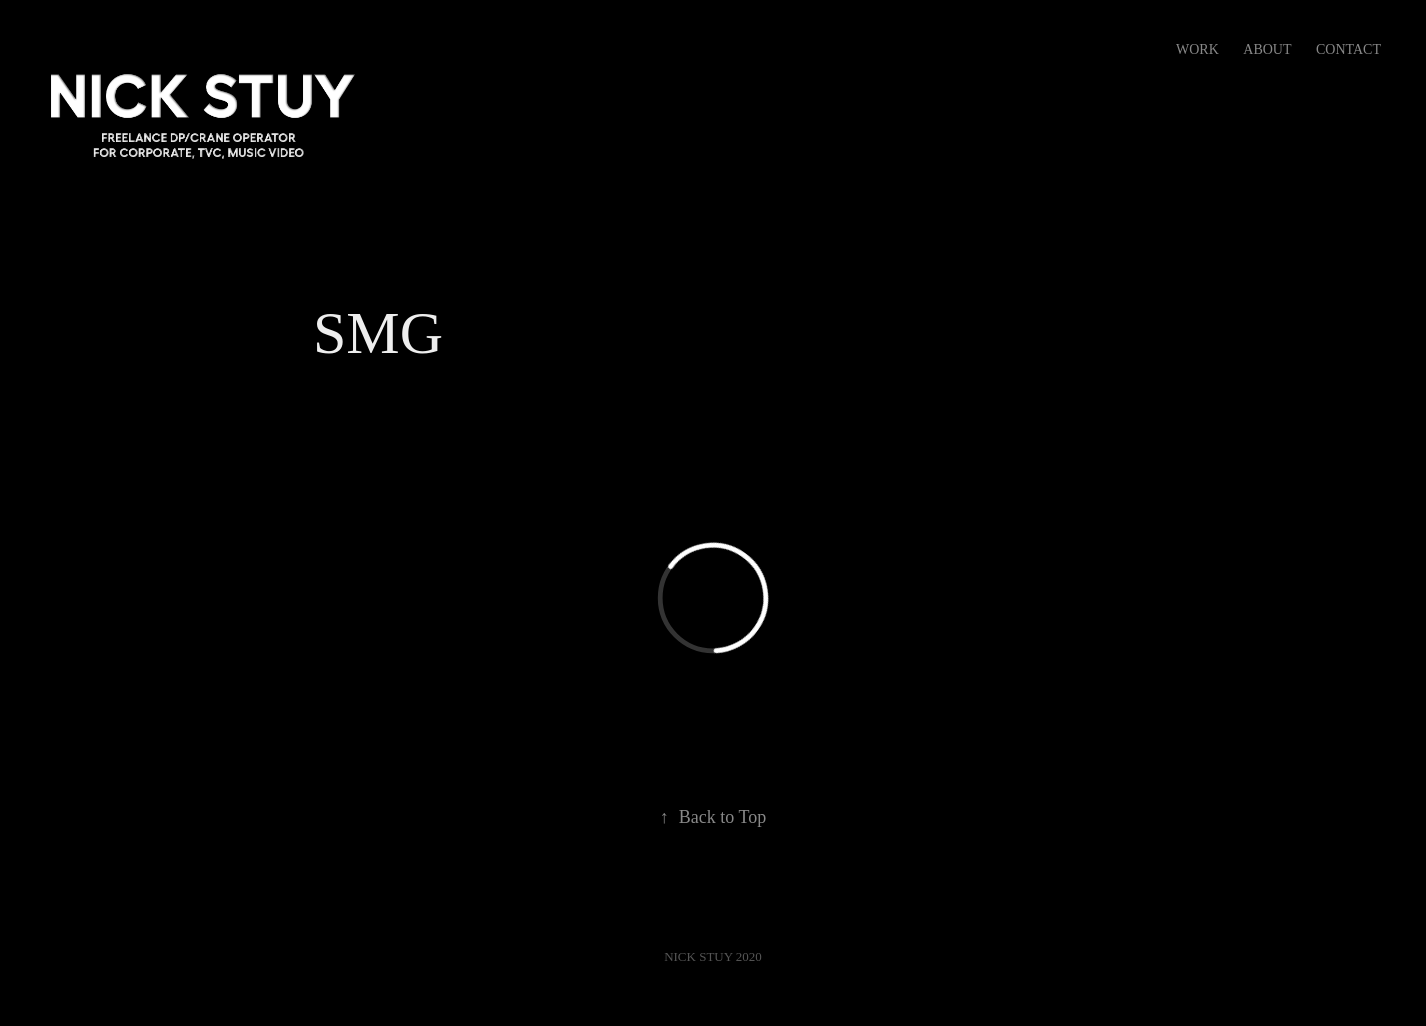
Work (1197, 49)
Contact (1348, 49)
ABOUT (1267, 49)
